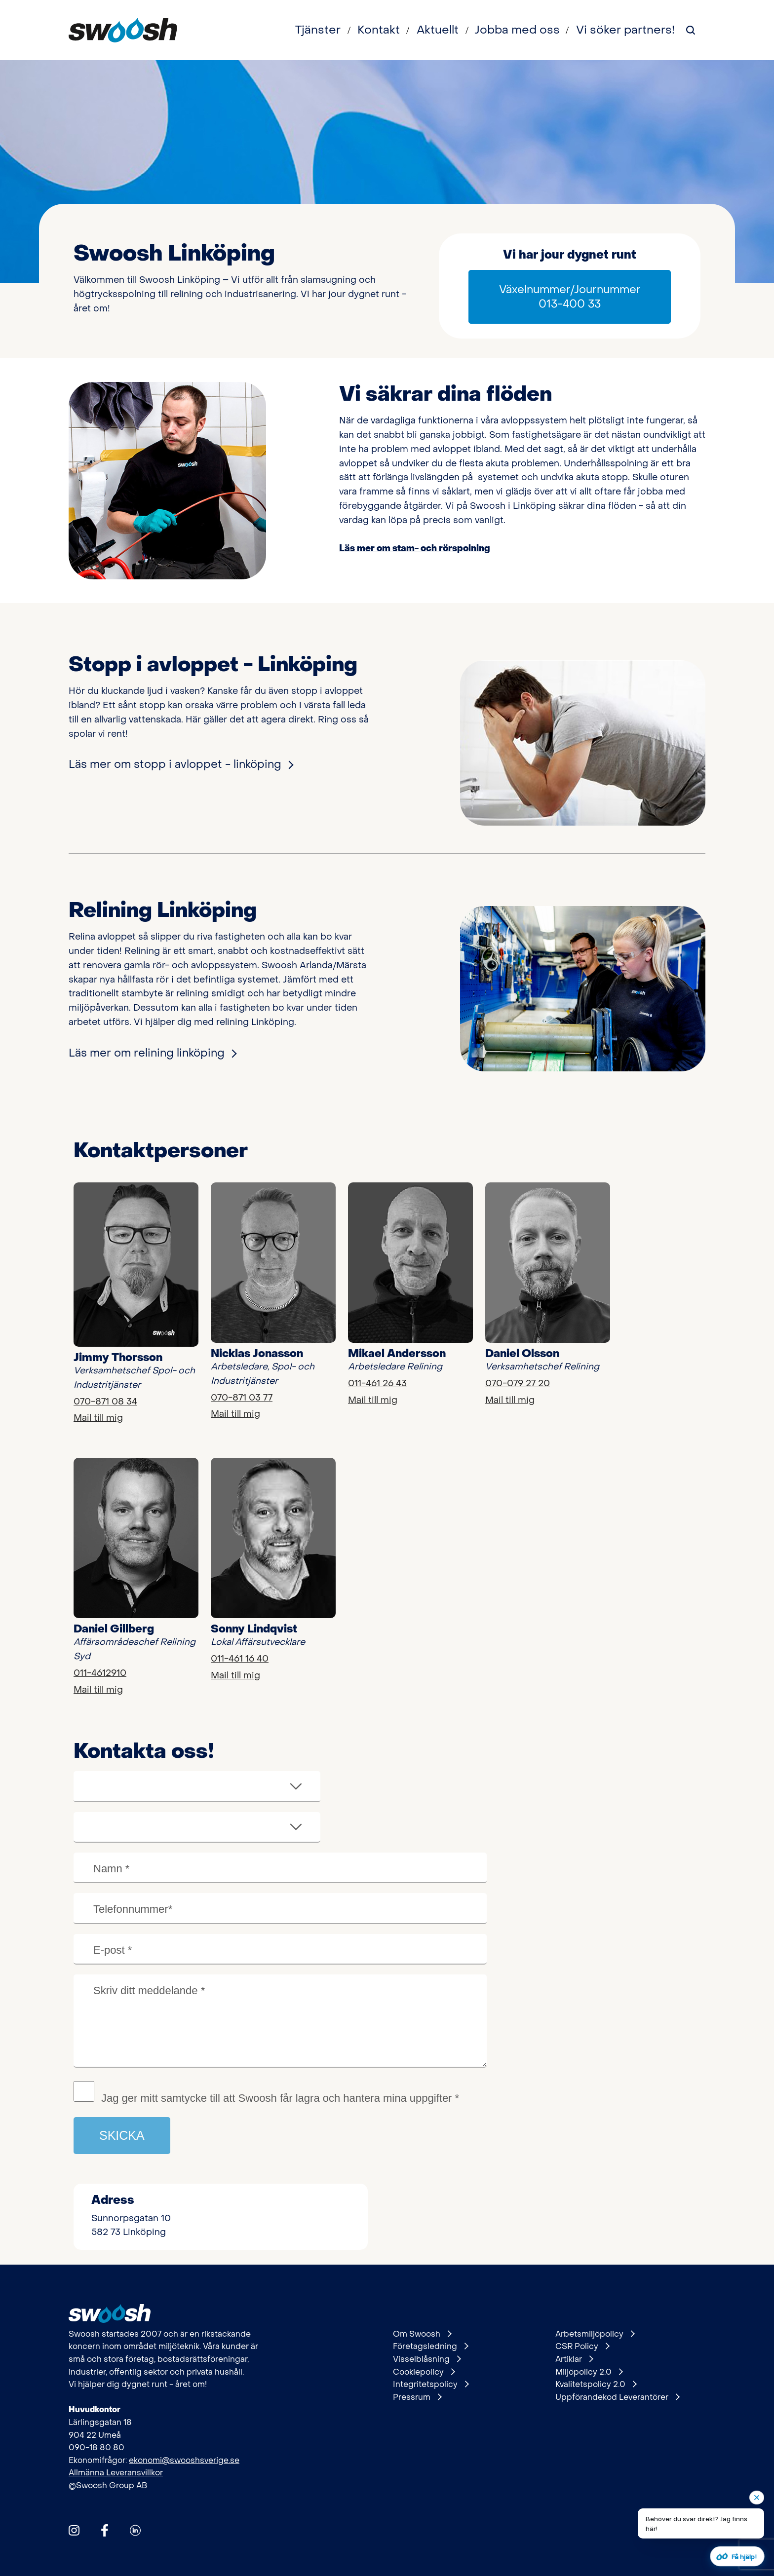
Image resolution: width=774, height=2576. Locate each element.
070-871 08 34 (105, 1401)
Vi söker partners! (625, 30)
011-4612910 (100, 1673)
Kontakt (378, 30)
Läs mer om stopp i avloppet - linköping (180, 764)
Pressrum (417, 2397)
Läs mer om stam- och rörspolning (414, 548)
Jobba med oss (517, 30)
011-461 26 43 (377, 1383)
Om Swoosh (422, 2334)
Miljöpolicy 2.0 (588, 2372)
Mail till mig (98, 1418)
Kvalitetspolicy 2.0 (595, 2384)
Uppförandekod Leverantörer (617, 2397)
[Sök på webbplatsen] (690, 30)
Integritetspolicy (430, 2384)
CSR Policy (582, 2346)
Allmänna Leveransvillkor (116, 2472)
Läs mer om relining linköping (152, 1053)
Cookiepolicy (424, 2372)
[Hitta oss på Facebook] (104, 2530)
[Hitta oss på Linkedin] (135, 2530)
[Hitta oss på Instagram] (74, 2530)
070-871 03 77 (241, 1397)
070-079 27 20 (517, 1383)
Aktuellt (438, 30)
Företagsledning (430, 2346)
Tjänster (318, 30)
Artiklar (574, 2359)
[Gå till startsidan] (123, 30)
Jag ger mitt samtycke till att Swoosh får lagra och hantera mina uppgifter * (280, 2098)
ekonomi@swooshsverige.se (184, 2460)
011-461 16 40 (240, 1659)
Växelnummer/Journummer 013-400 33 (570, 297)
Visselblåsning (427, 2359)
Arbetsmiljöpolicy (594, 2334)
